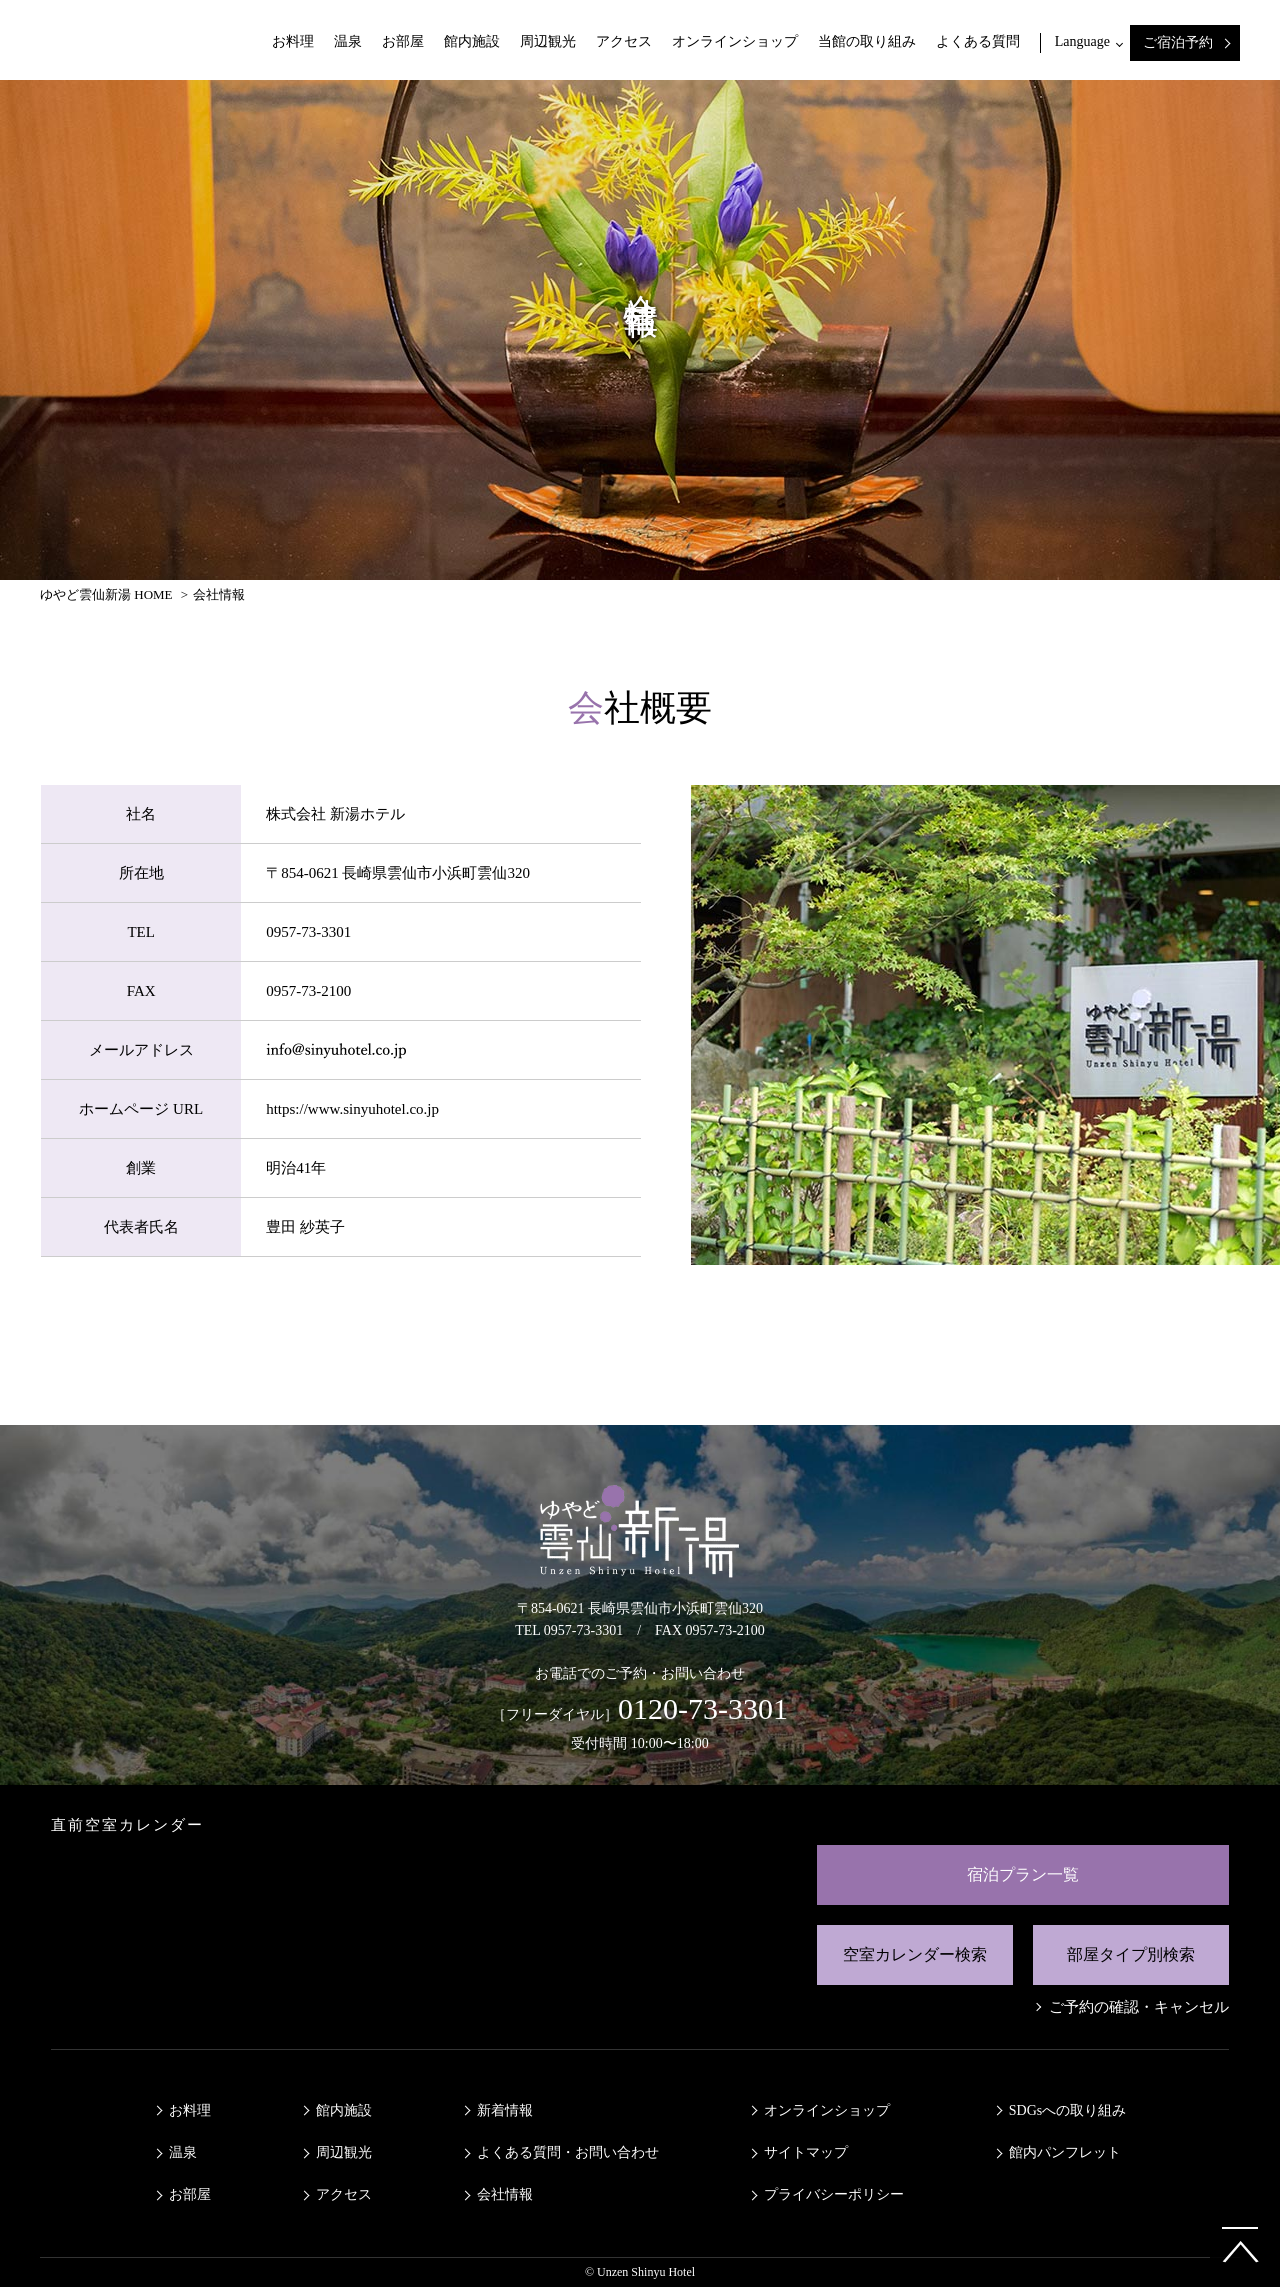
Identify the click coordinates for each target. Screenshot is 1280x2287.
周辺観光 (548, 41)
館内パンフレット (1065, 2152)
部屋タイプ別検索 (1131, 1954)
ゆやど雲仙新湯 (115, 40)
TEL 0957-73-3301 (569, 1630)
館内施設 (472, 41)
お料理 (293, 41)
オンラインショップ (735, 41)
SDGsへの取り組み (1067, 2110)
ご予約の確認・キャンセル (1139, 2007)
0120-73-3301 (703, 1708)
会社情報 (505, 2194)
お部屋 (403, 41)
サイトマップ (806, 2152)
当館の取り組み (867, 41)
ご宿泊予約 (1178, 42)
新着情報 (505, 2110)
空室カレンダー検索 (915, 1954)
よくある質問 (978, 41)
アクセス (624, 41)
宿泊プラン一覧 (1023, 1874)
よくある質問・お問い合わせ (568, 2152)
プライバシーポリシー (834, 2194)
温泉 (348, 41)
